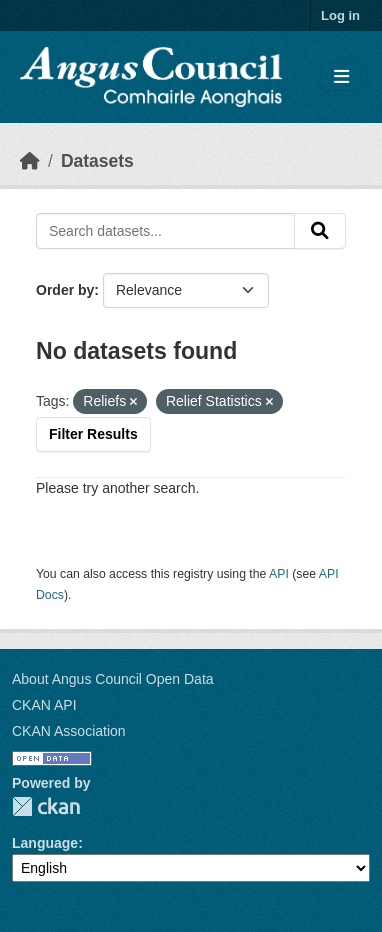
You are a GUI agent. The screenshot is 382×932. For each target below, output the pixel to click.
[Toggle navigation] (341, 77)
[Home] (30, 161)
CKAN (46, 806)
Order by (65, 290)
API (279, 574)
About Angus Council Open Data (113, 679)
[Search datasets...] (165, 231)
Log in (340, 15)
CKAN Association (69, 731)
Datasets (97, 161)
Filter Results (93, 434)
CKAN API (44, 705)
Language (45, 843)
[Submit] (320, 231)
